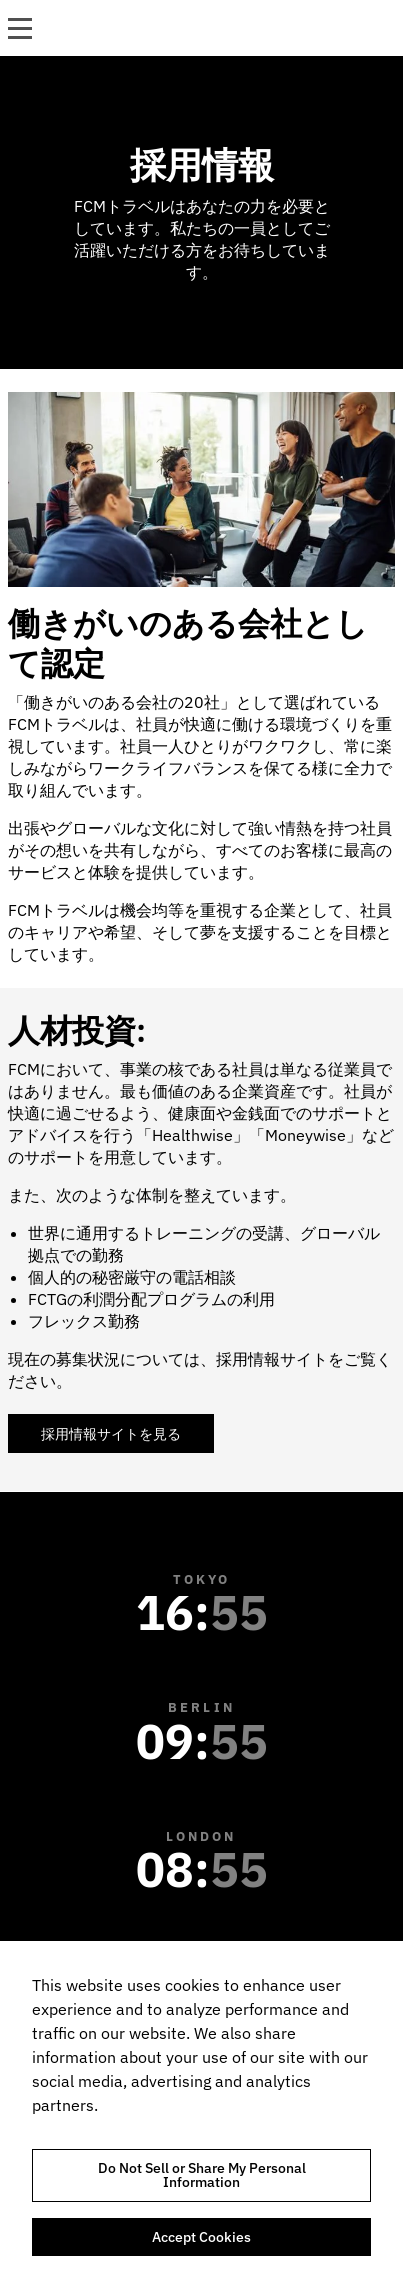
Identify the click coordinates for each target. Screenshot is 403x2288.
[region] (201, 2114)
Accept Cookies (201, 2237)
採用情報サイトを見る (111, 1434)
